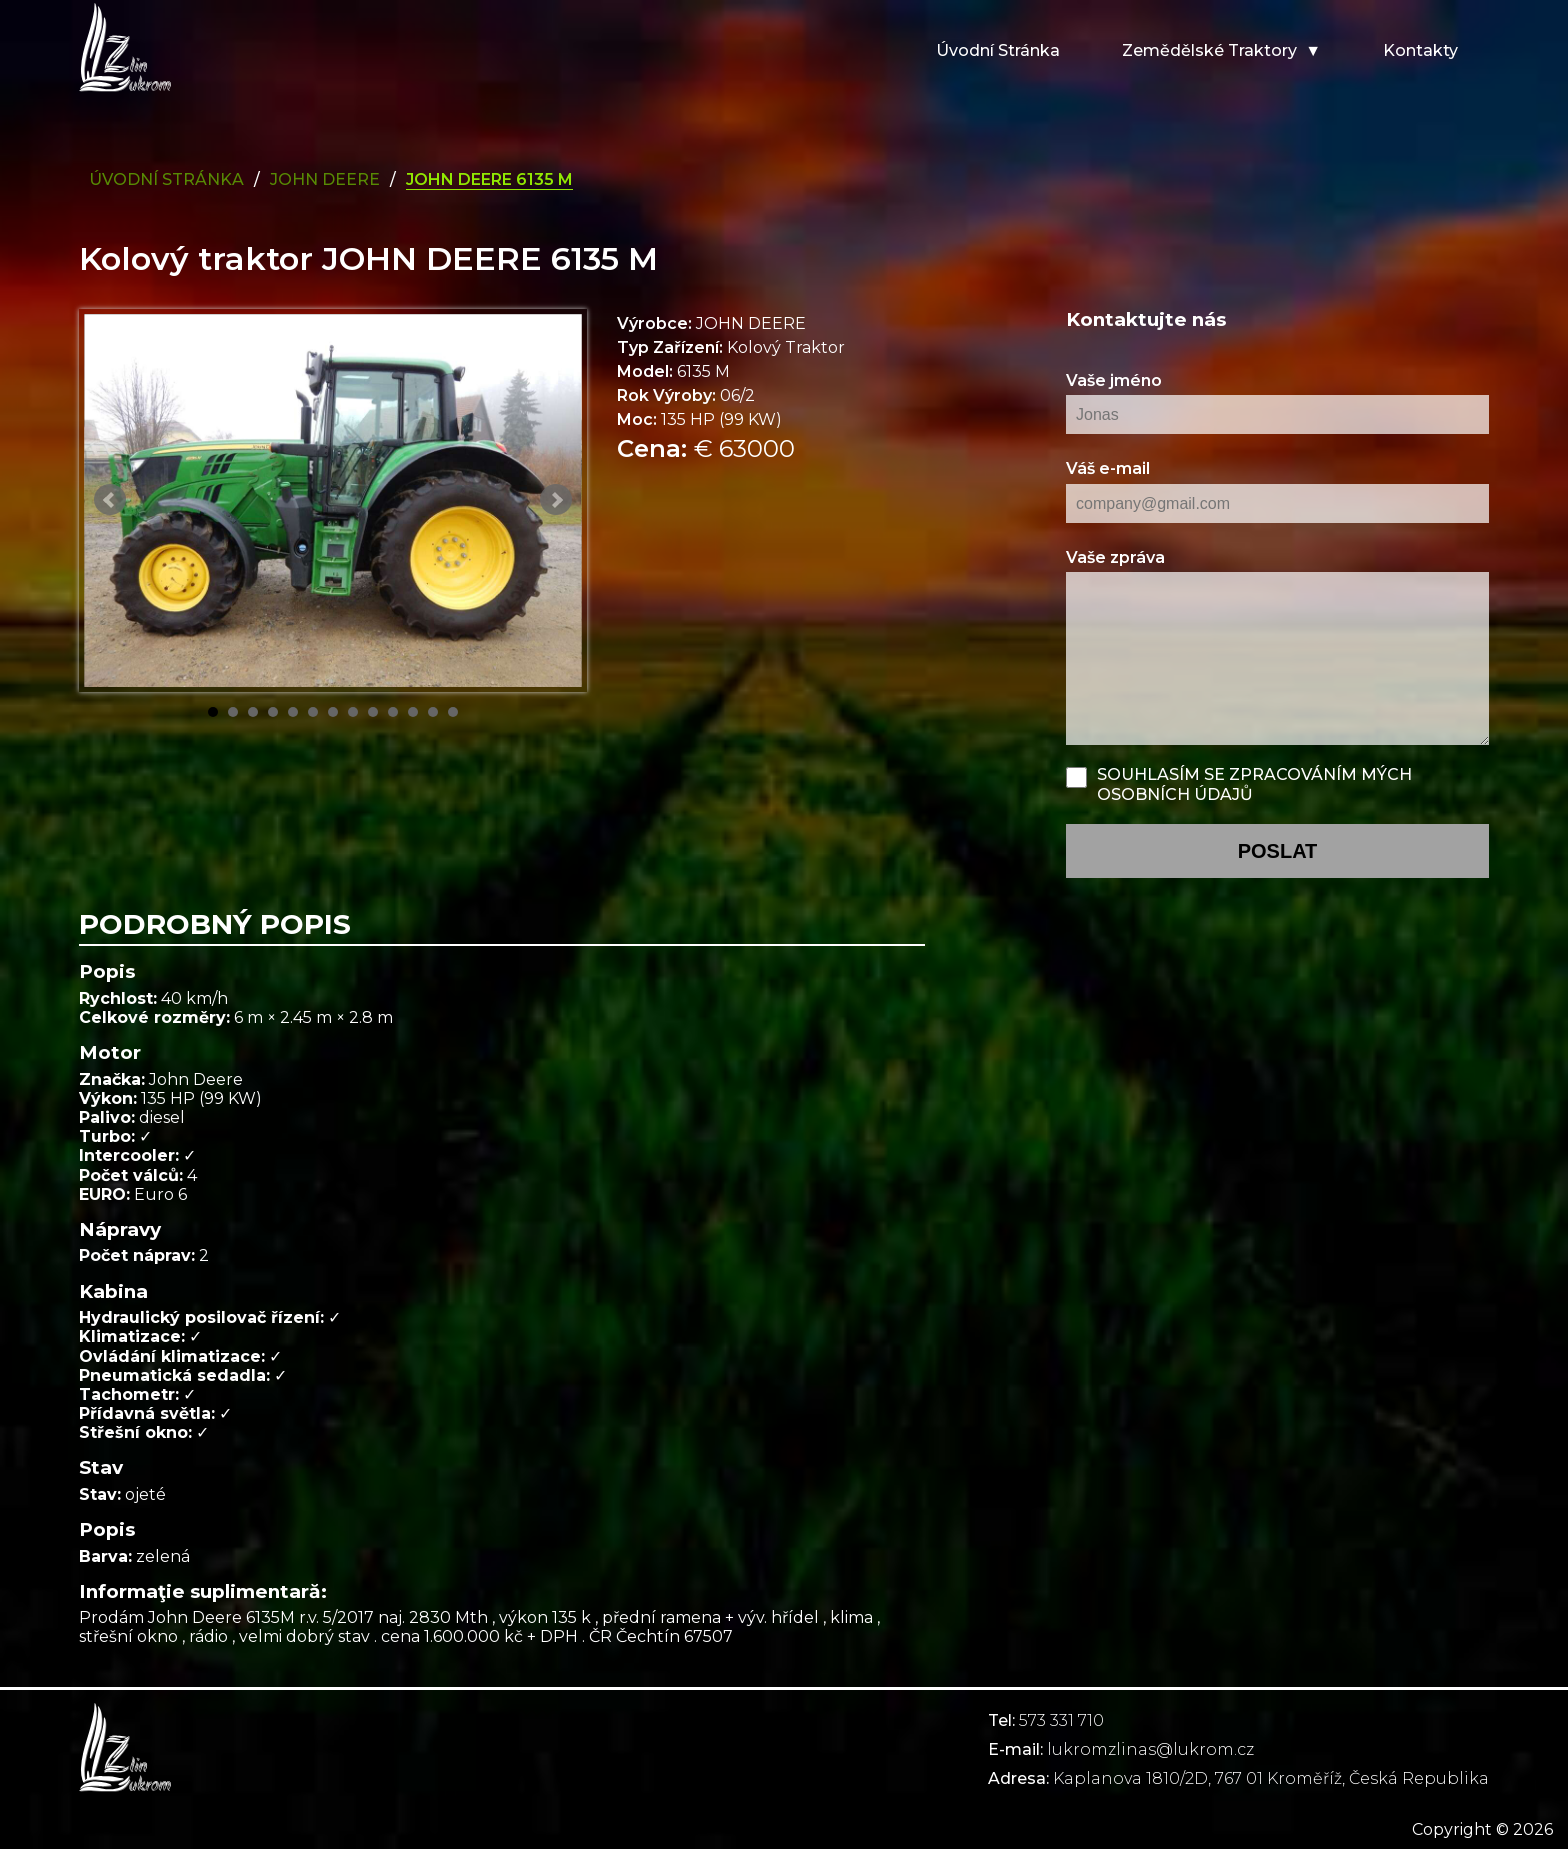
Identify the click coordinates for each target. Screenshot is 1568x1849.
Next (556, 500)
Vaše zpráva (1115, 557)
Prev (110, 500)
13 (453, 712)
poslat (1278, 851)
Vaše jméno (1114, 380)
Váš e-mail (1108, 468)
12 (433, 712)
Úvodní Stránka (166, 179)
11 (413, 712)
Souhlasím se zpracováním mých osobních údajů (1254, 784)
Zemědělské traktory (1209, 50)
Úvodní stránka (998, 50)
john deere (325, 179)
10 (393, 712)
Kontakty (1420, 50)
